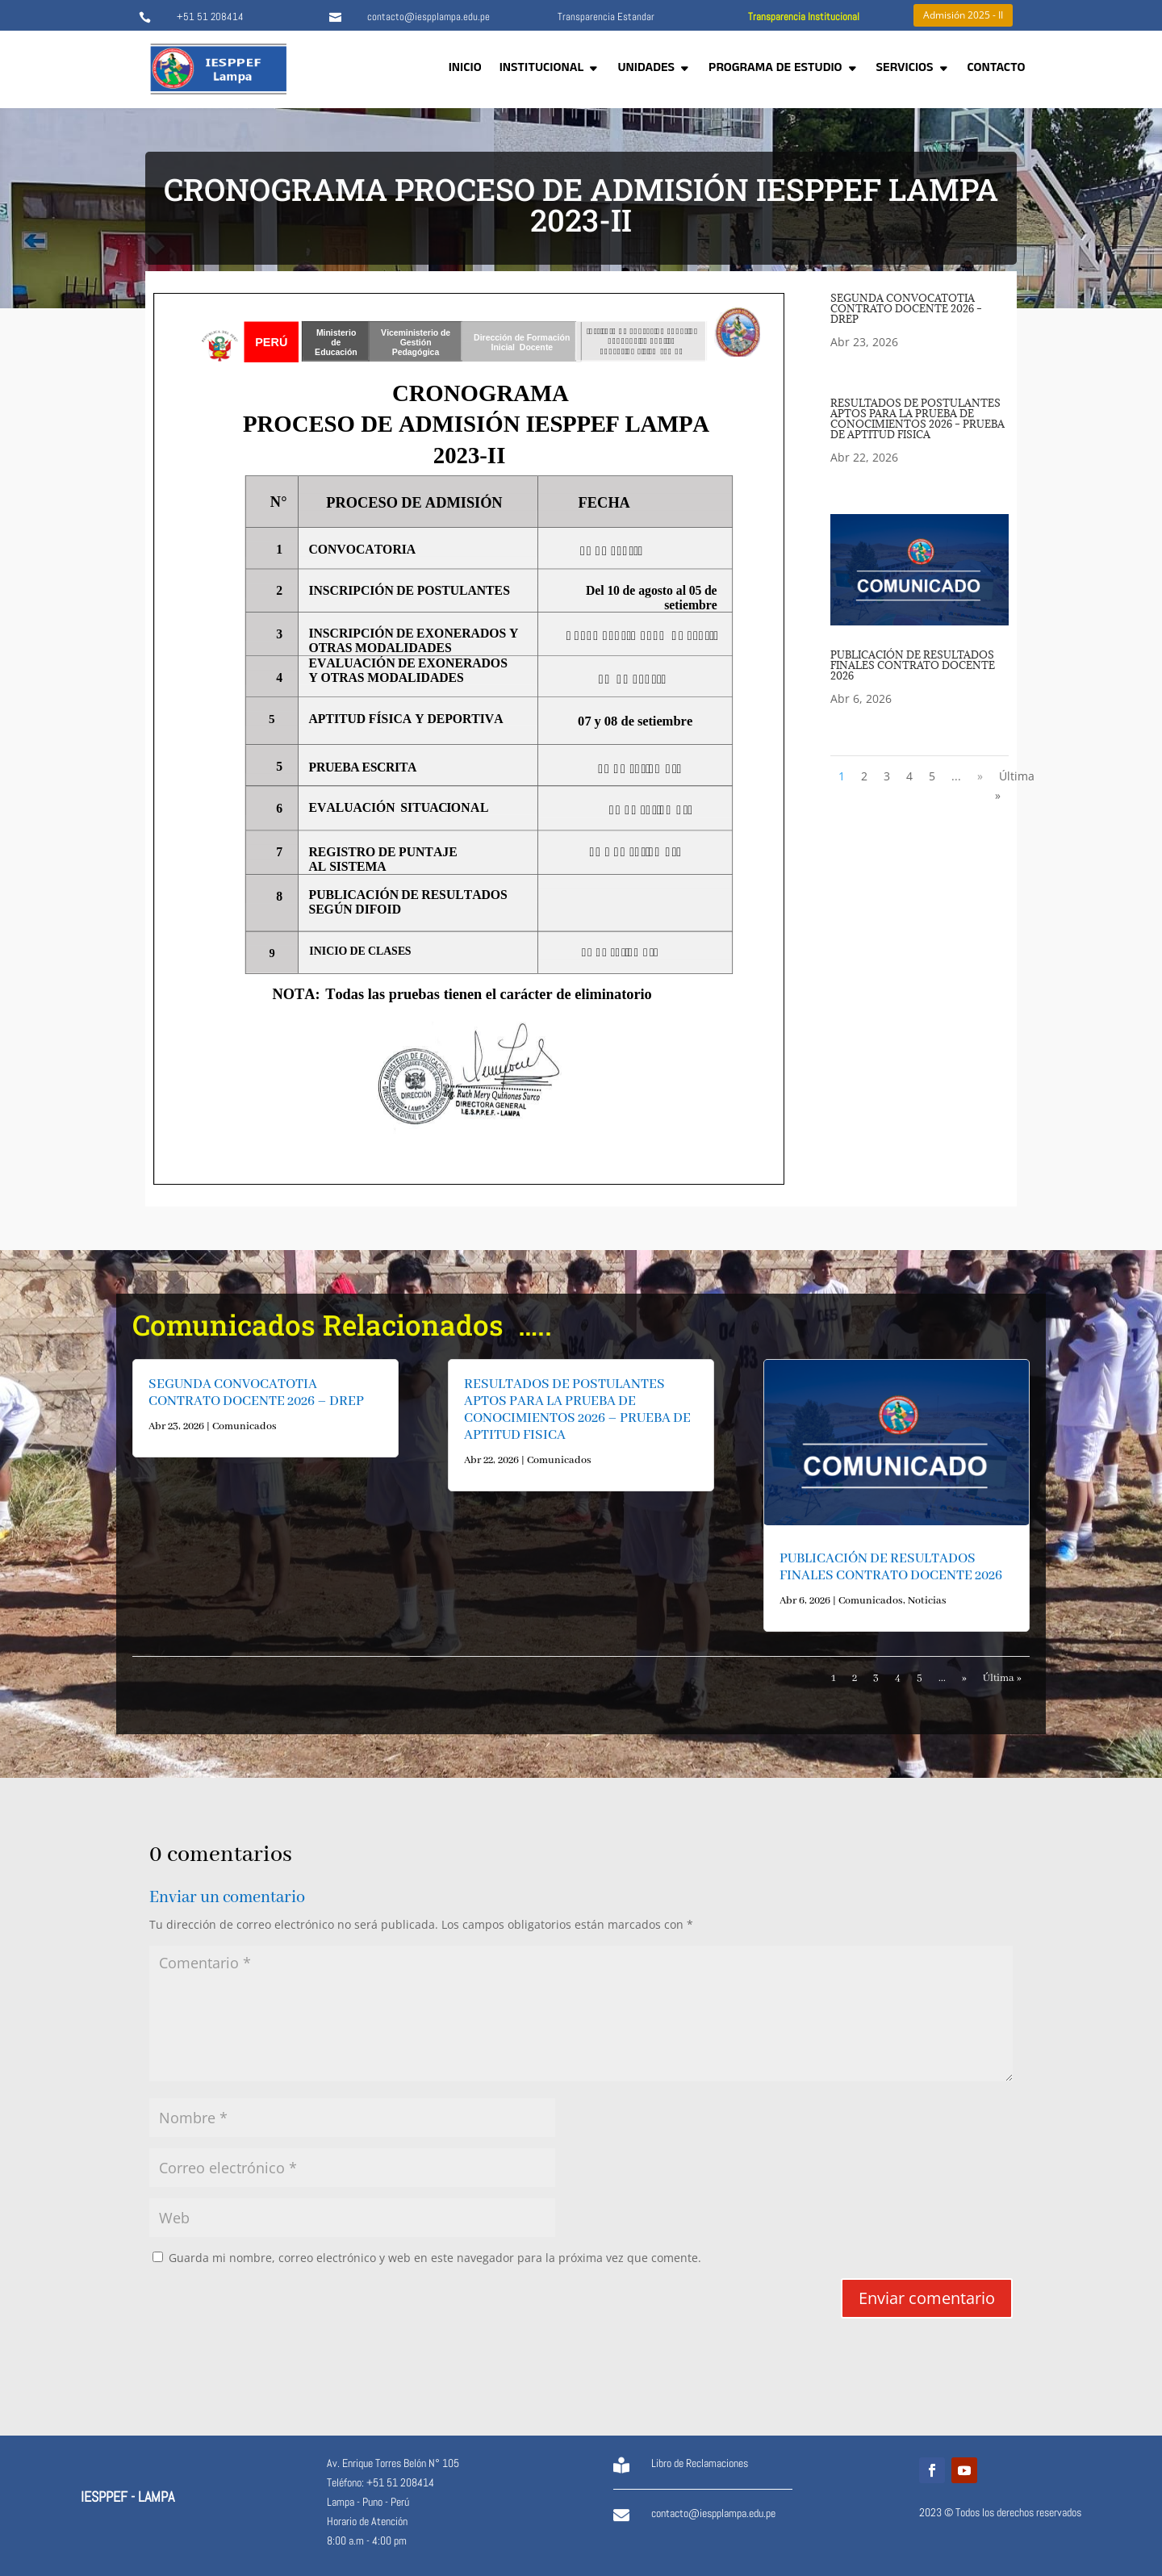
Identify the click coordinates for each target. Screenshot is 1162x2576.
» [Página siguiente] (980, 776)
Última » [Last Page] (1015, 785)
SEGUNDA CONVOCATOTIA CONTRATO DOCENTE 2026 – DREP (906, 308)
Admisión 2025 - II (963, 15)
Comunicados (244, 1426)
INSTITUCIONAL (541, 69)
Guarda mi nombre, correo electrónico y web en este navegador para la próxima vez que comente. (435, 2257)
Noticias (927, 1601)
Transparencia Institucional (803, 16)
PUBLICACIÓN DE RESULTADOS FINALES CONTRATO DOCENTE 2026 (912, 665)
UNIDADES (646, 69)
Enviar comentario (927, 2298)
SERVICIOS (905, 69)
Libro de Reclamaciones (699, 2463)
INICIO (465, 69)
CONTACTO (997, 69)
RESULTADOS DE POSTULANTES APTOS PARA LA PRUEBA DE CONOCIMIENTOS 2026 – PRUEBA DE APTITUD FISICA (917, 418)
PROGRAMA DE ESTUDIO (775, 69)
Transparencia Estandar (606, 16)
